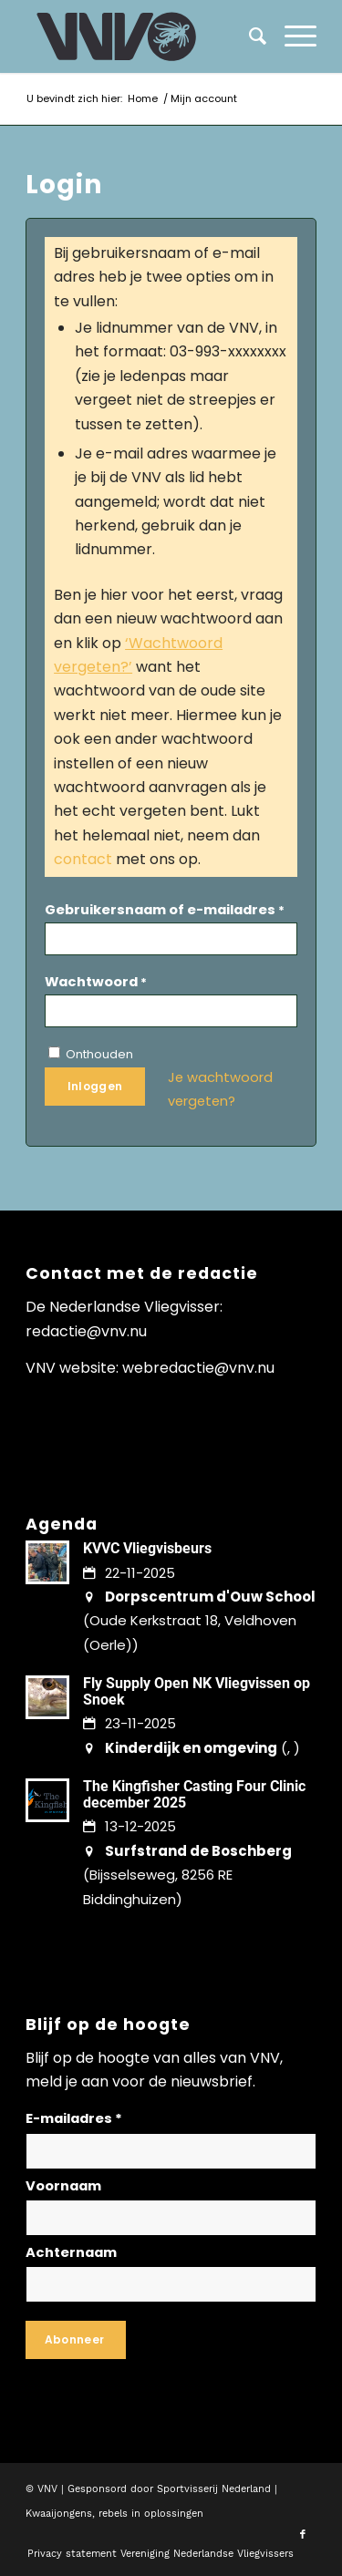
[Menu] (291, 36)
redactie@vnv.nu (86, 1331)
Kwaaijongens (59, 2513)
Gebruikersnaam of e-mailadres (165, 910)
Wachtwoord (96, 982)
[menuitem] (291, 36)
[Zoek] (248, 36)
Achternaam (71, 2252)
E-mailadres (74, 2118)
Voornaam (63, 2186)
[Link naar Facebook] (302, 2535)
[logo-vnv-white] (142, 36)
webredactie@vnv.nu (198, 1367)
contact (83, 859)
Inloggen (95, 1086)
